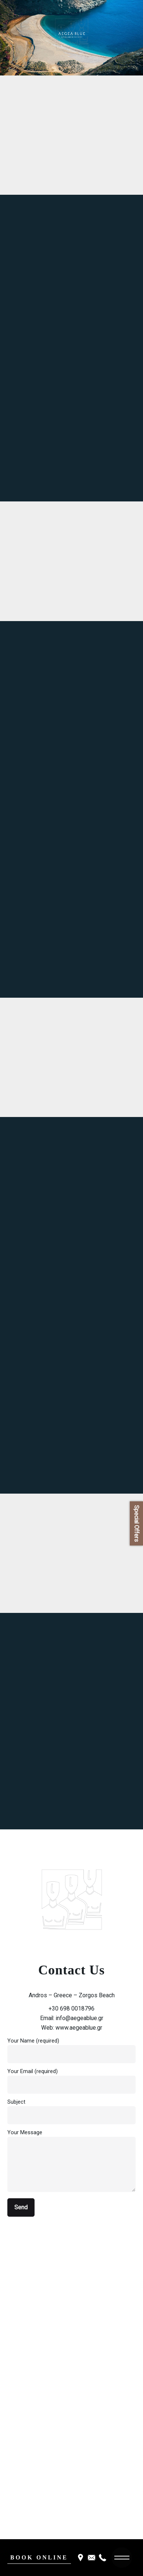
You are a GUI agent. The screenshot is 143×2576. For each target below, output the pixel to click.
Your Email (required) (71, 2077)
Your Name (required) (71, 2047)
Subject (71, 2108)
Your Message (71, 2161)
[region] (71, 37)
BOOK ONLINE (39, 2557)
